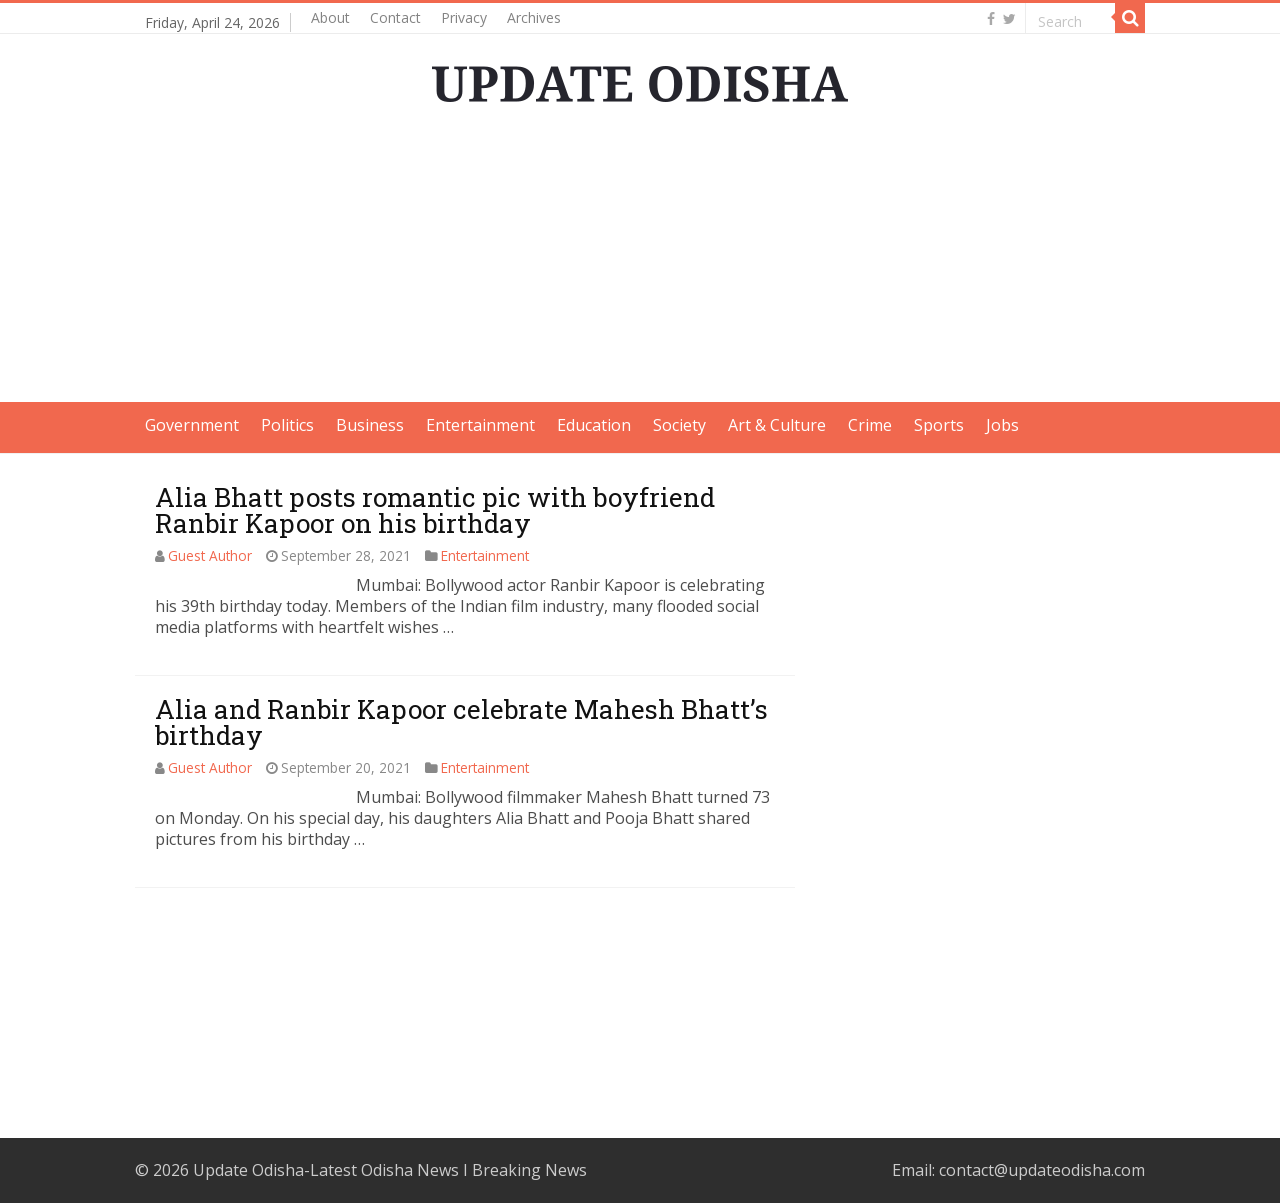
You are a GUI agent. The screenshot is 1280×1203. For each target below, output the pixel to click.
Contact (395, 17)
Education (594, 425)
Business (370, 425)
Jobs (1002, 425)
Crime (870, 425)
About (330, 17)
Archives (534, 17)
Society (679, 425)
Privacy (464, 17)
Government (192, 425)
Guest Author (210, 555)
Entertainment (480, 425)
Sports (939, 425)
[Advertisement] (640, 262)
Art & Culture (777, 425)
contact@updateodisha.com (1042, 1170)
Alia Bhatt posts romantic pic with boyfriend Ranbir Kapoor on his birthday (435, 510)
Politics (287, 425)
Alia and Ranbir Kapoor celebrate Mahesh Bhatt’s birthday (461, 722)
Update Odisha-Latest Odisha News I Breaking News (390, 1170)
